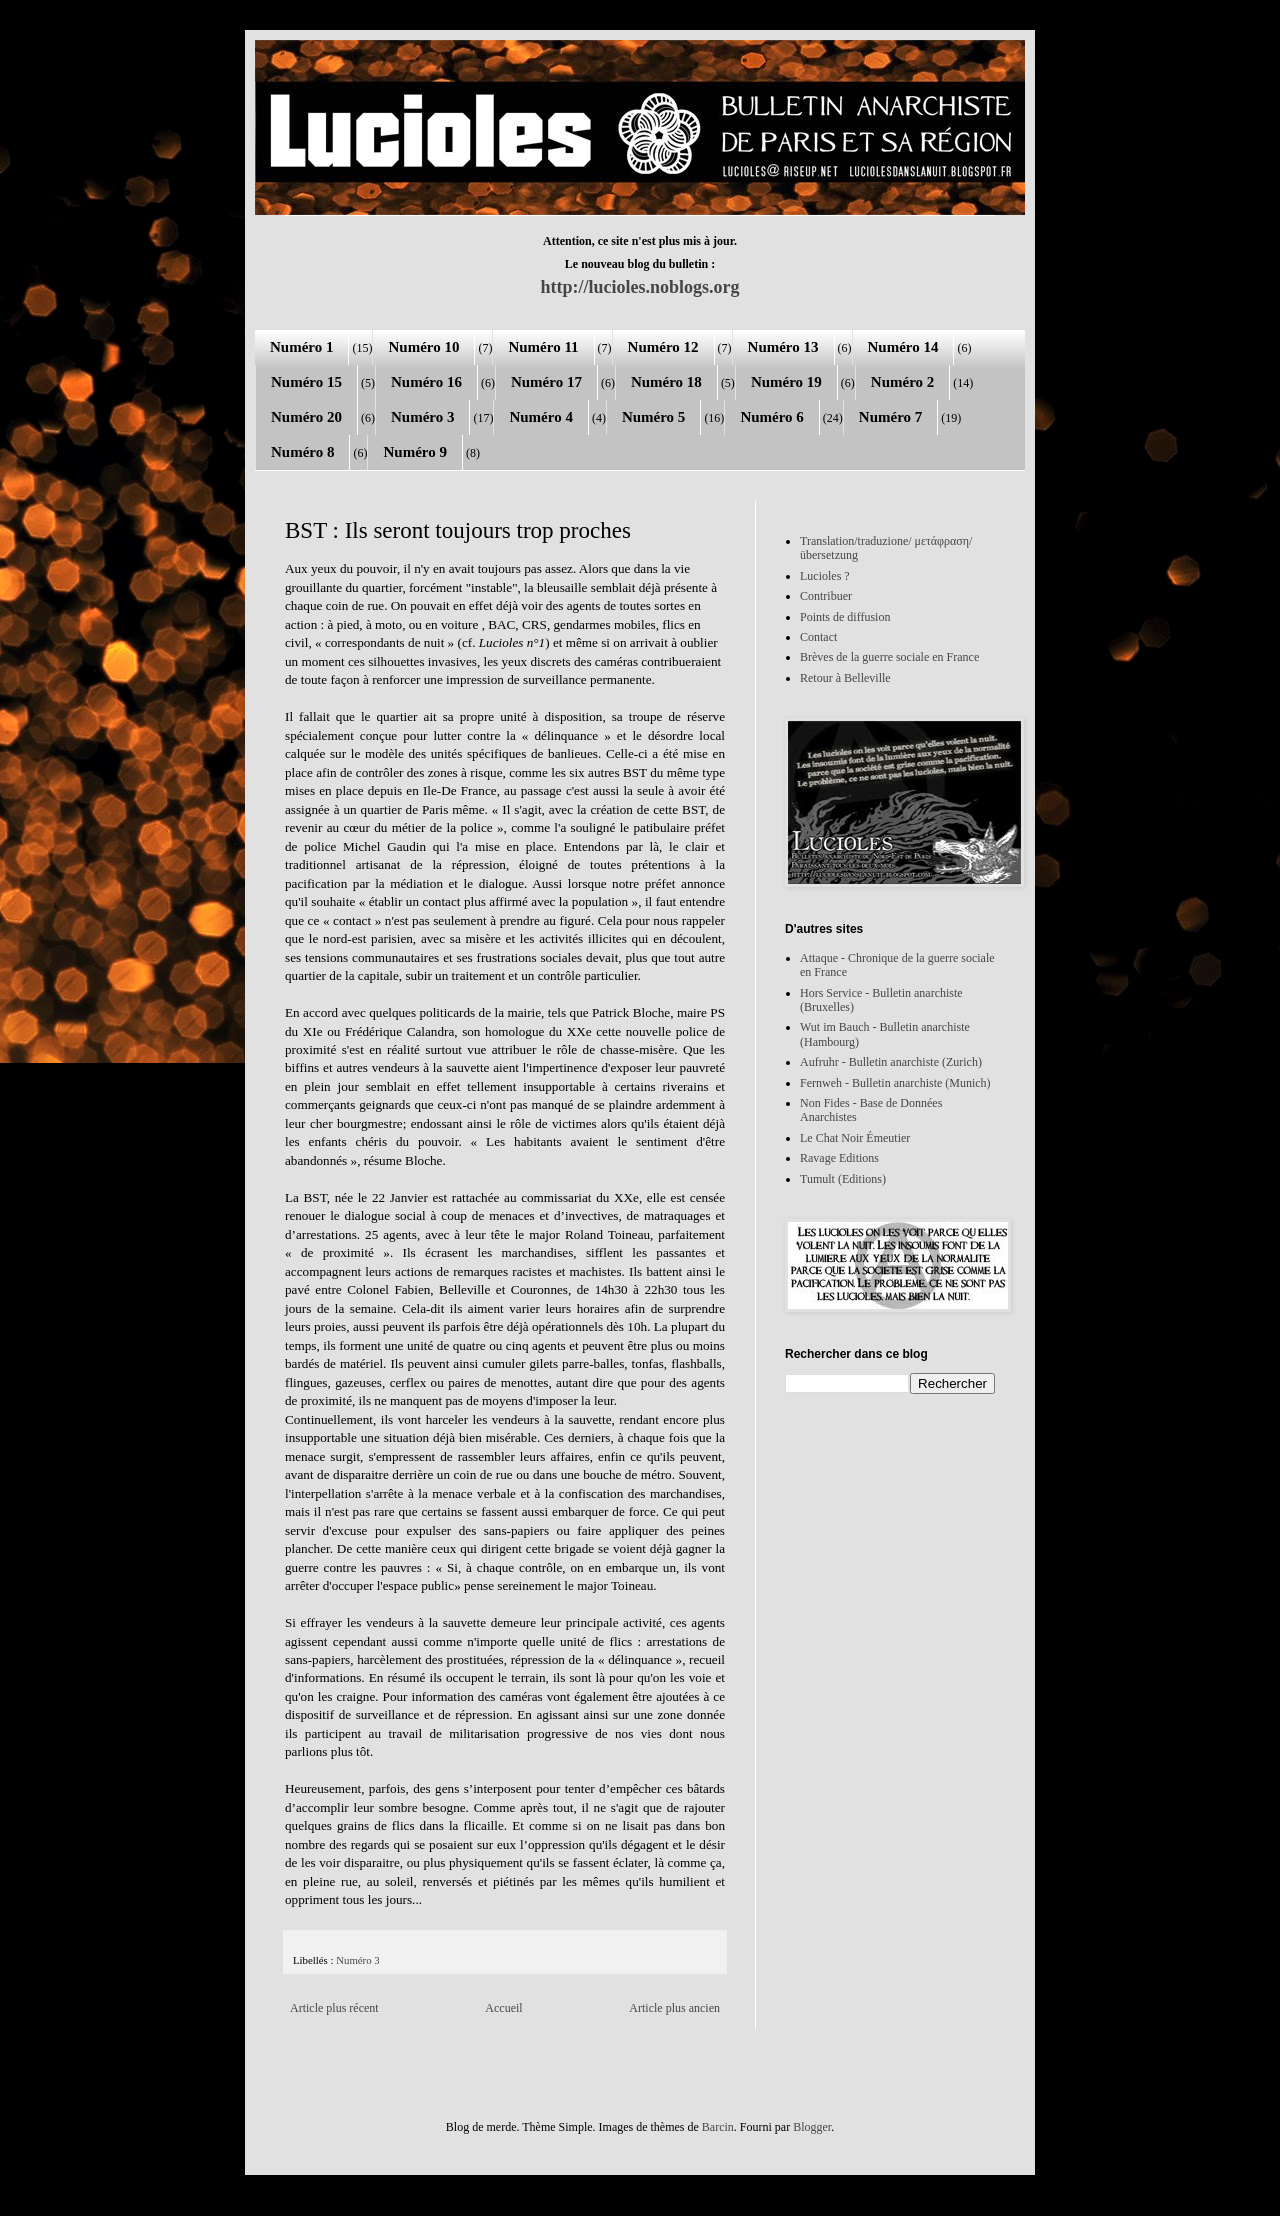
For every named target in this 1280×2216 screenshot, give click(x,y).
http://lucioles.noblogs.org (639, 287)
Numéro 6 (771, 417)
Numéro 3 (422, 417)
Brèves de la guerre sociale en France (889, 657)
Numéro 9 (414, 452)
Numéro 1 (301, 347)
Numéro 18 (666, 382)
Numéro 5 (653, 417)
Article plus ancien (674, 2008)
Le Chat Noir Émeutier (855, 1138)
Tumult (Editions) (843, 1179)
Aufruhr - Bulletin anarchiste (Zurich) (891, 1062)
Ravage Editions (839, 1158)
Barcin (718, 2127)
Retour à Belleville (845, 678)
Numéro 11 (543, 347)
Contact (818, 637)
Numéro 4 (540, 417)
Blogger (812, 2127)
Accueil (503, 2008)
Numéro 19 (786, 382)
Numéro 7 (890, 417)
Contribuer (826, 596)
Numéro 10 (423, 347)
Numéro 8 (302, 452)
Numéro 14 (903, 347)
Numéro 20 (306, 417)
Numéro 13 (783, 347)
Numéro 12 (663, 347)
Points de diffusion (845, 617)
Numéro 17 (546, 382)
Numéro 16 (426, 382)
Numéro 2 (902, 382)
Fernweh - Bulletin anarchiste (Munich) (895, 1083)
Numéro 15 (306, 382)
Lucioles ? (825, 576)
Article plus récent (334, 2008)
